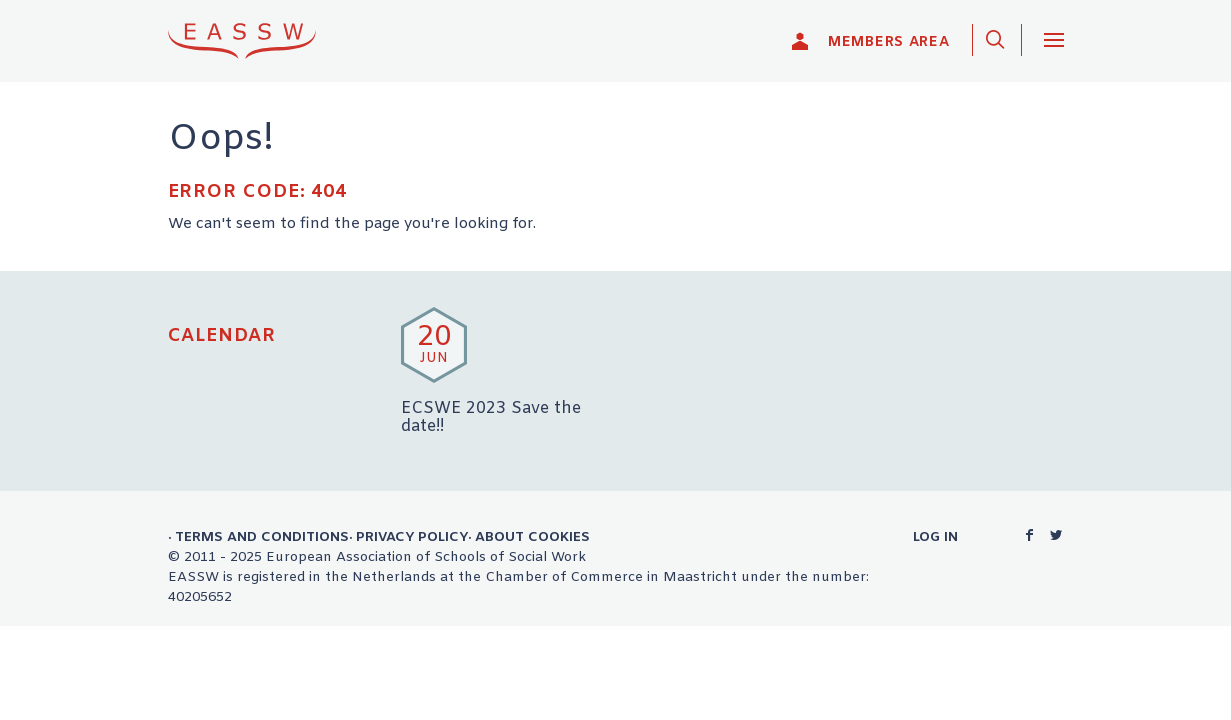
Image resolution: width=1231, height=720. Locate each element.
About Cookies (532, 537)
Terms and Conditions (262, 537)
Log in (935, 537)
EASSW (255, 40)
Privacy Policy (412, 537)
